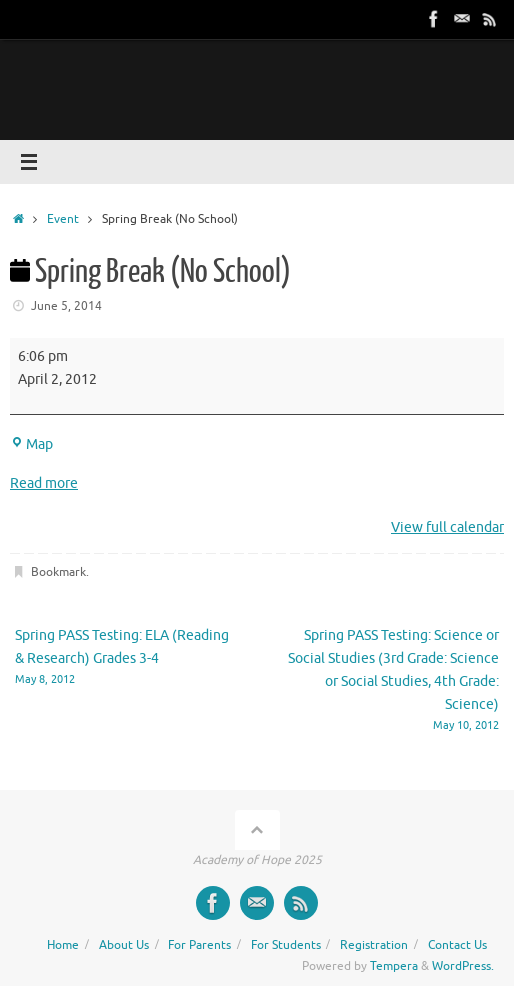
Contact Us (457, 945)
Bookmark (58, 572)
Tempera (394, 966)
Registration (374, 945)
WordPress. (463, 966)
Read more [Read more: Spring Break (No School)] (44, 483)
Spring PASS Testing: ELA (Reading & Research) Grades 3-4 (126, 658)
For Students (286, 945)
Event (63, 219)
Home (63, 945)
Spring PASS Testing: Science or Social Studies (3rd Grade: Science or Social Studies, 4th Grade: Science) (388, 681)
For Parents (199, 945)
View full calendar (447, 527)
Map (31, 444)
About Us (124, 945)
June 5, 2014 (66, 306)
